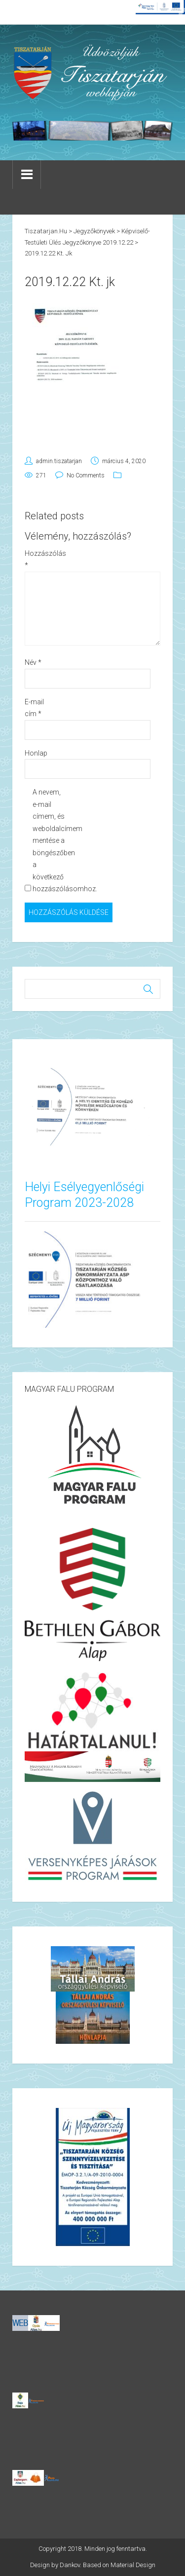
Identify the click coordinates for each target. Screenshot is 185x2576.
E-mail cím (34, 708)
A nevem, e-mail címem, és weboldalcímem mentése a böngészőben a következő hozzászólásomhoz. (49, 840)
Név (33, 662)
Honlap (36, 753)
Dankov (70, 2565)
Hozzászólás (41, 559)
